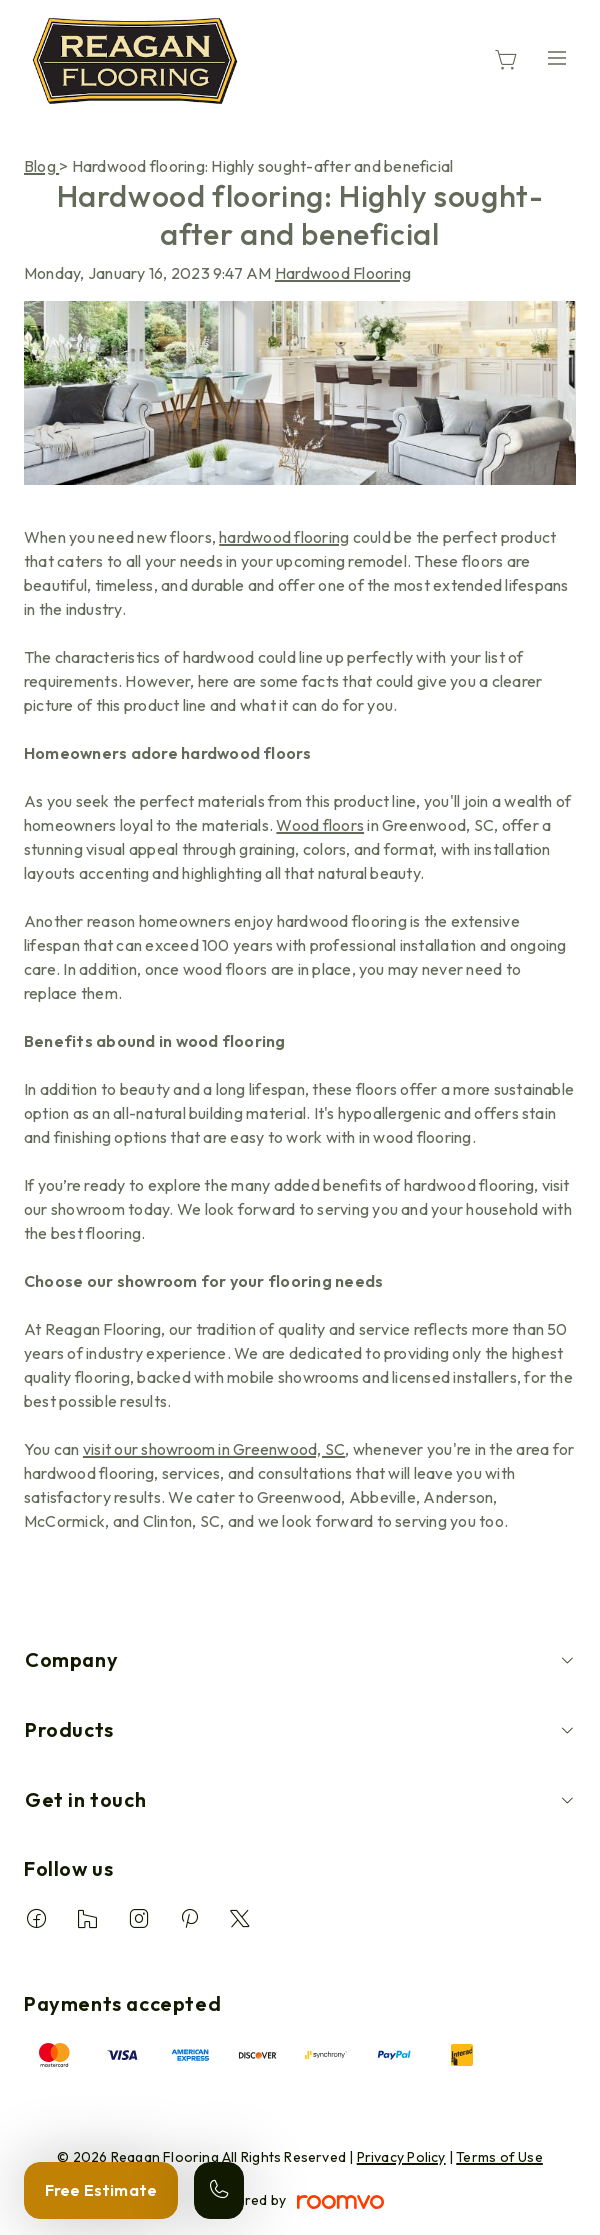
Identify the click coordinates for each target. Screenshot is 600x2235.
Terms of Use (499, 2157)
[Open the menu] (557, 57)
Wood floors (320, 825)
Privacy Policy (401, 2157)
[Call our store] (219, 2190)
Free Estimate (101, 2190)
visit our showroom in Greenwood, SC (214, 1449)
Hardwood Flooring (343, 273)
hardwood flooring (284, 537)
